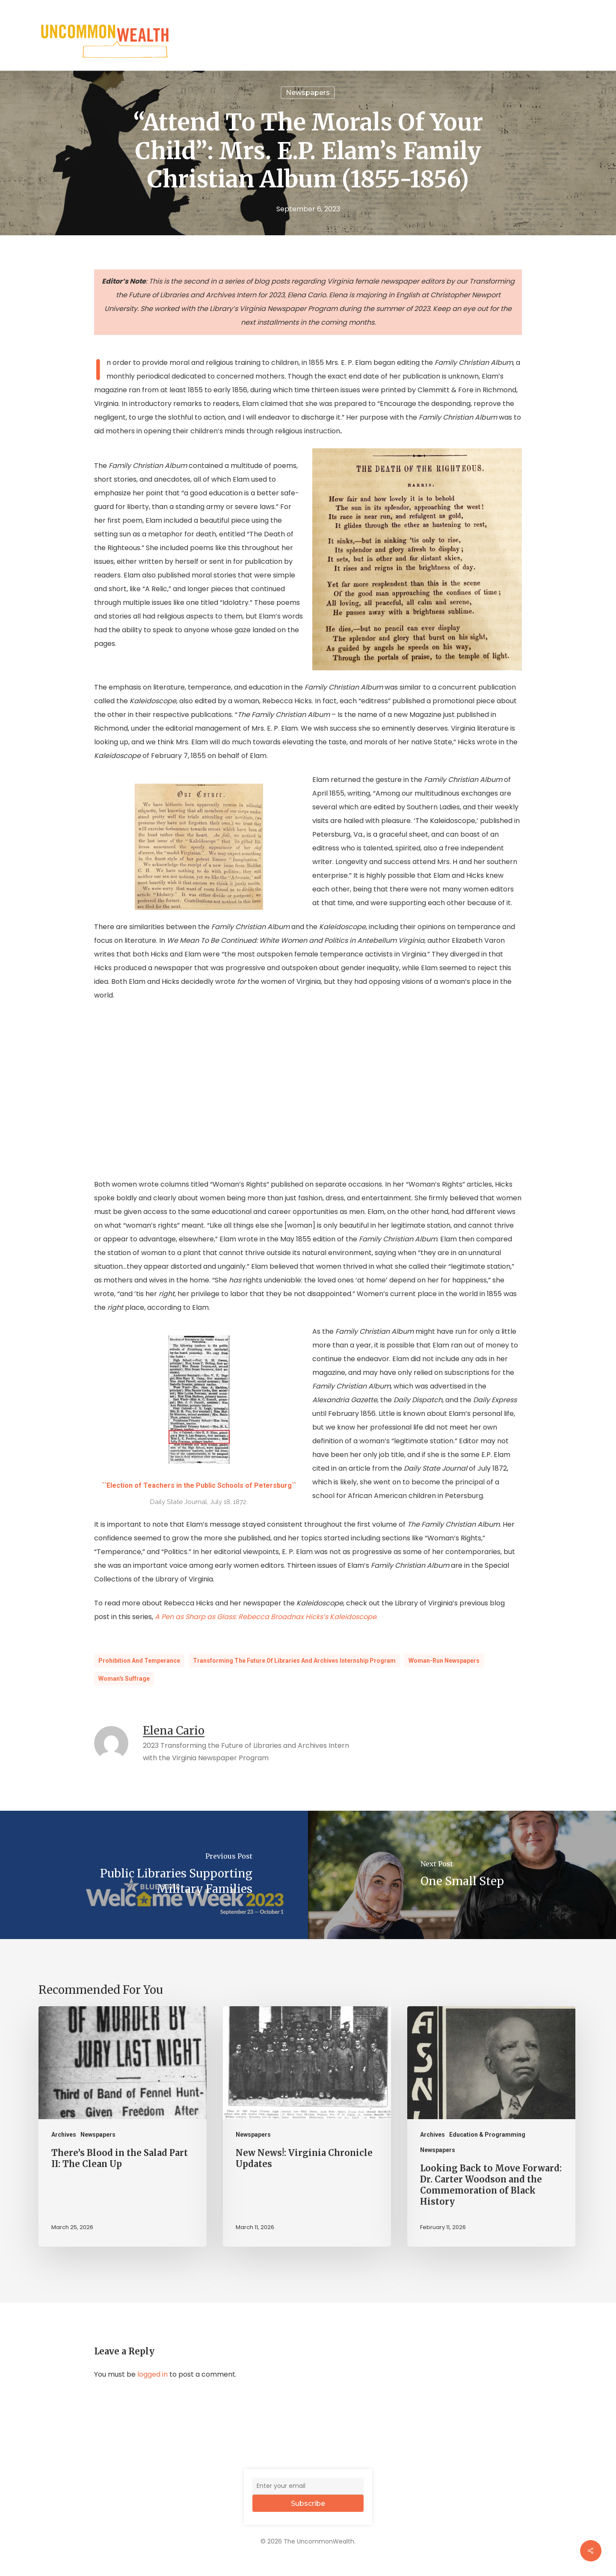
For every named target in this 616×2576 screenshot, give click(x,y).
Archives (63, 2134)
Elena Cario (173, 1730)
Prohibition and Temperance (139, 1660)
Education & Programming (487, 2134)
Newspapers (98, 2134)
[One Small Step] (462, 1875)
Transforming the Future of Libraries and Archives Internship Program (294, 1660)
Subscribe (308, 2503)
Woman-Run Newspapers (444, 1660)
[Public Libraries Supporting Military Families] (154, 1875)
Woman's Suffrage (124, 1678)
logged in (152, 2374)
